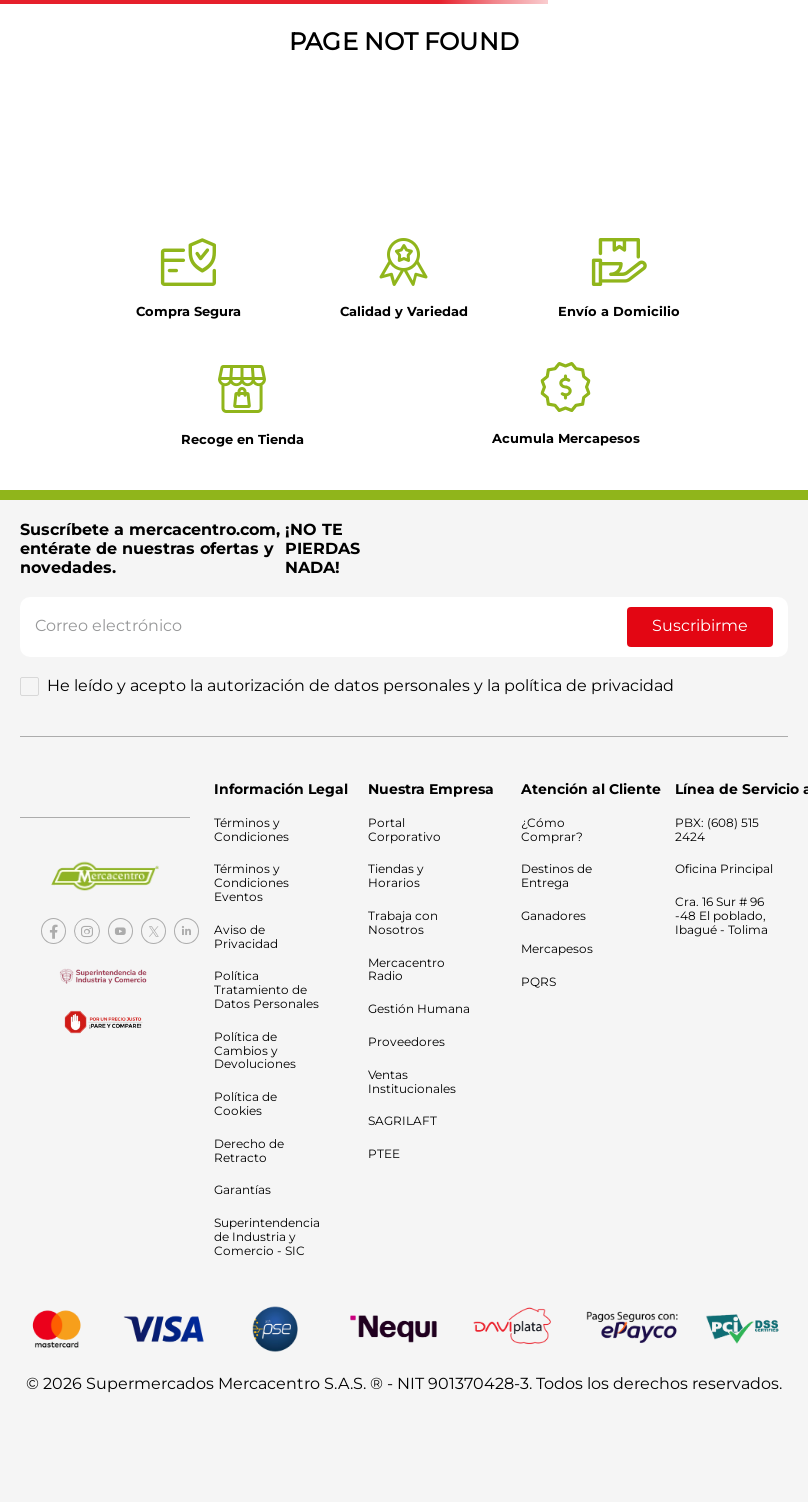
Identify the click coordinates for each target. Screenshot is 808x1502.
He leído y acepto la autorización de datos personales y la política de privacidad (360, 686)
